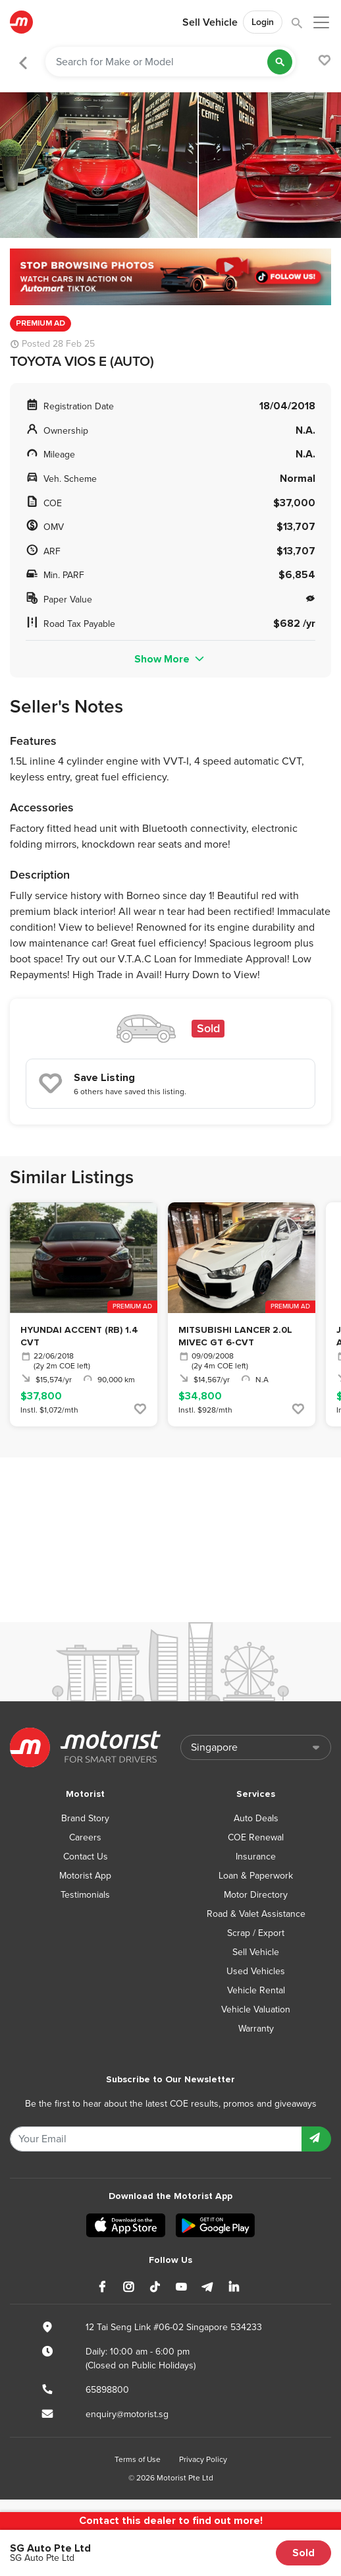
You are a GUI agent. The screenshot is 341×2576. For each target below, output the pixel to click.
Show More (170, 659)
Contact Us (85, 1856)
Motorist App (85, 1875)
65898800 (107, 2389)
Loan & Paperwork (256, 1875)
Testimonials (85, 1894)
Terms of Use (138, 2459)
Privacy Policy (203, 2459)
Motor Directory (256, 1894)
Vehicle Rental (256, 1990)
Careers (85, 1837)
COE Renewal (256, 1837)
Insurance (256, 1856)
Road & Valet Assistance (256, 1913)
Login (262, 22)
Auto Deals (256, 1818)
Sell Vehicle (210, 22)
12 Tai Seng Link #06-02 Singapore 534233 (174, 2327)
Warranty (256, 2028)
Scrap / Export (255, 1933)
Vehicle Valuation (255, 2009)
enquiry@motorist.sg (127, 2414)
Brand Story (85, 1818)
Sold (303, 2553)
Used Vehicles (255, 1971)
